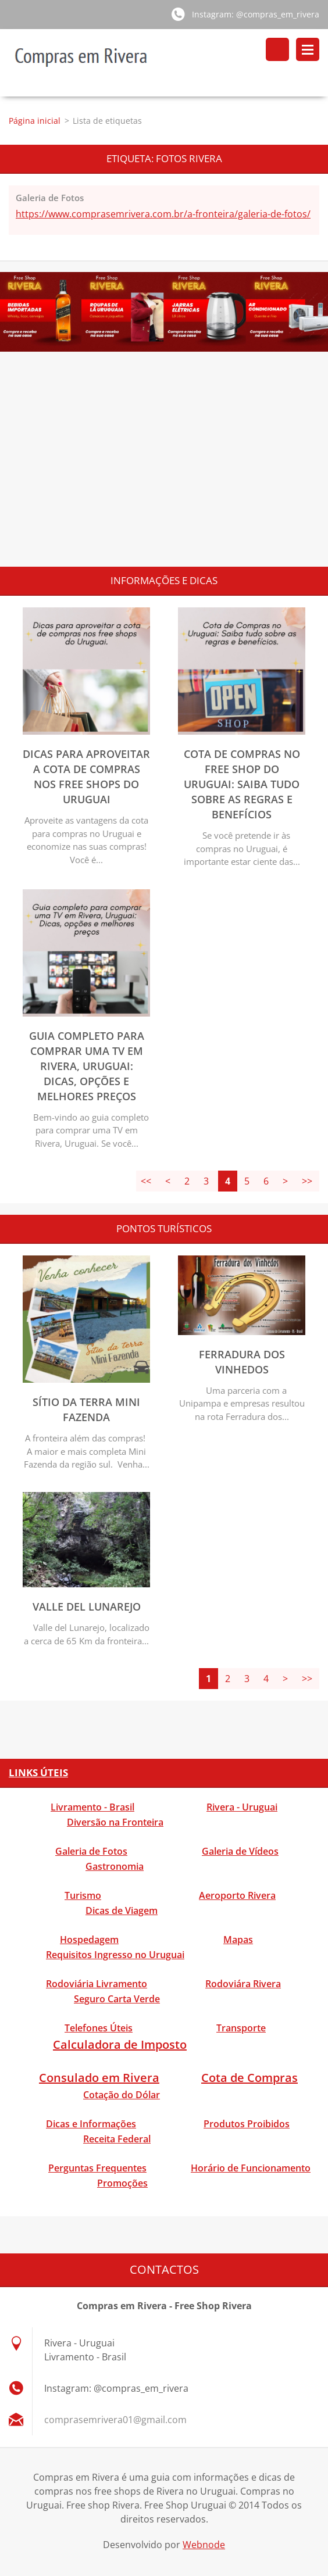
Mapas (238, 1940)
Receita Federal (117, 2139)
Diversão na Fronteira (115, 1822)
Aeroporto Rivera (237, 1896)
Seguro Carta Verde (117, 1999)
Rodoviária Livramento (96, 1984)
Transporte (241, 2028)
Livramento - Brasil (92, 1807)
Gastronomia (114, 1867)
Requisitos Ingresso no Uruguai (115, 1955)
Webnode (204, 2545)
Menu (307, 49)
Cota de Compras (249, 2078)
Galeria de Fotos (50, 198)
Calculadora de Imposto (120, 2045)
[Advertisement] (164, 474)
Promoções (122, 2183)
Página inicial (34, 121)
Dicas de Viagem (121, 1911)
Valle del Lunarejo (87, 1607)
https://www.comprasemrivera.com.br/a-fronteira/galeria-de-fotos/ (163, 214)
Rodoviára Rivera (243, 1984)
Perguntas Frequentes (97, 2168)
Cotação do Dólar (121, 2095)
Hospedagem (89, 1940)
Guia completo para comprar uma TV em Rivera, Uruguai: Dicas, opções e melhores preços (86, 1066)
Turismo (83, 1896)
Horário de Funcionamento (251, 2168)
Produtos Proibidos (247, 2124)
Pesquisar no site (277, 49)
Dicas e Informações (91, 2124)
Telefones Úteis (99, 2028)
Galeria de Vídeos (240, 1851)
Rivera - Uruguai (241, 1807)
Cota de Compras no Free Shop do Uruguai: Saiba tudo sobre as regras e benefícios (242, 784)
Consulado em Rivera (99, 2078)
